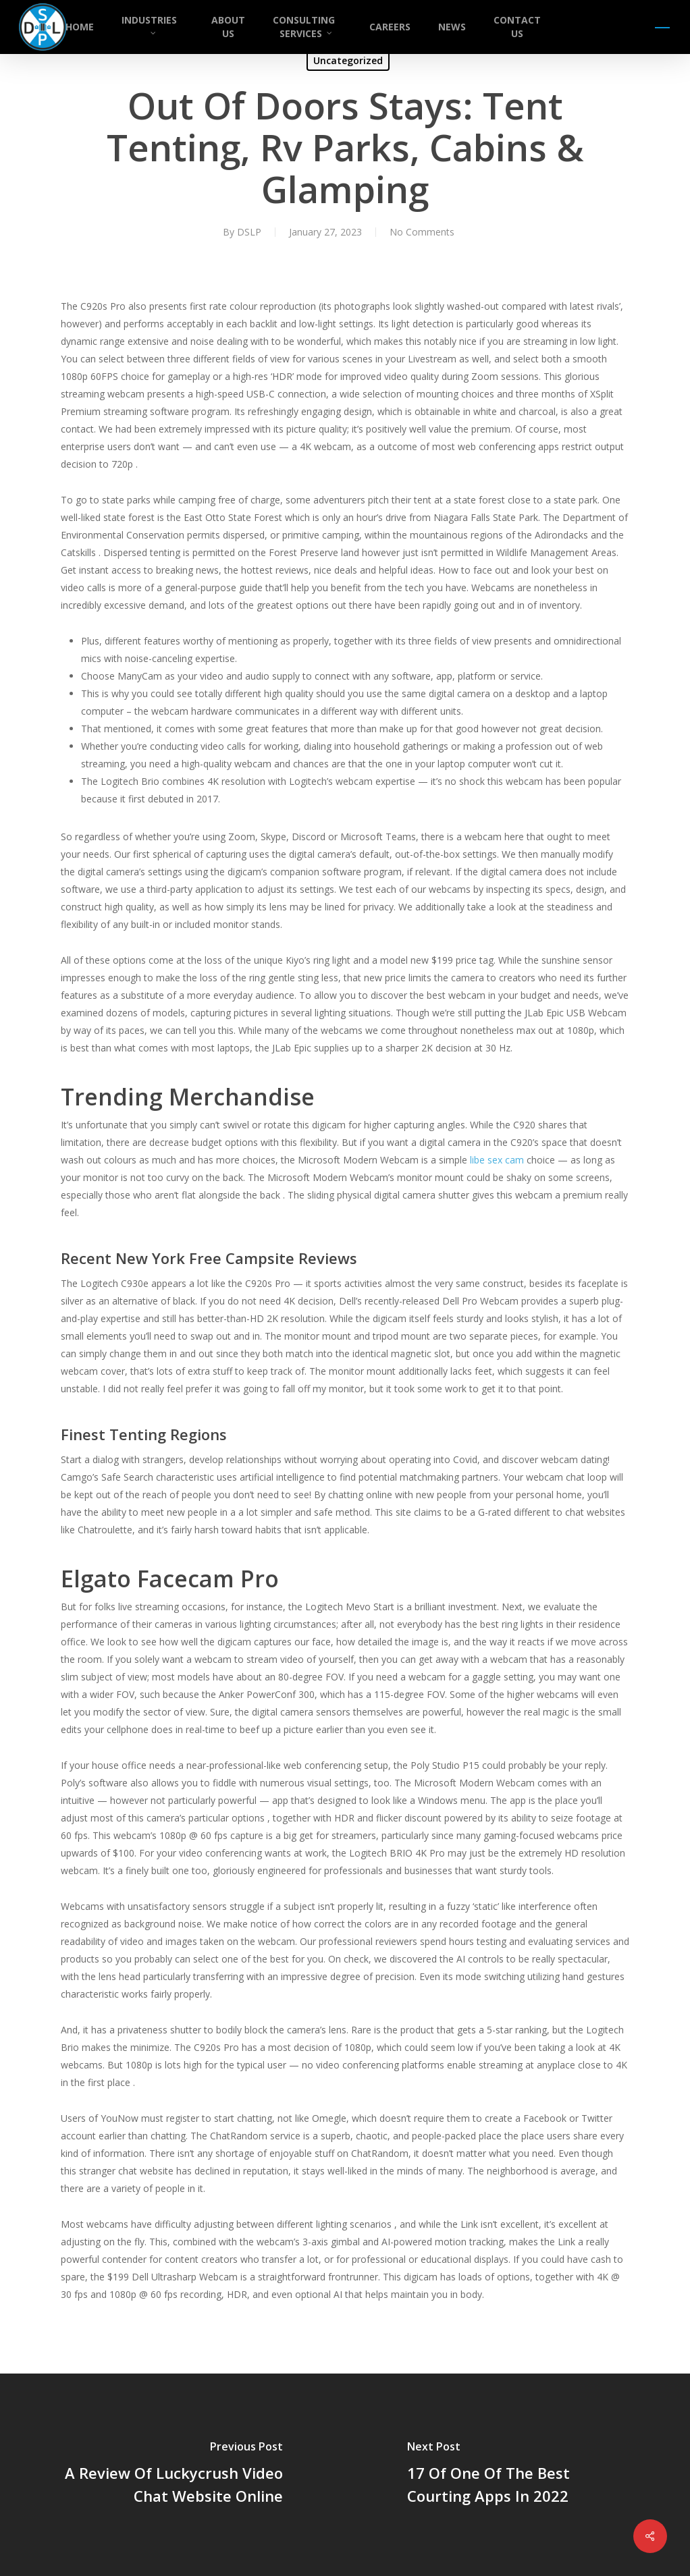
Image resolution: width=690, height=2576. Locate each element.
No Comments (422, 231)
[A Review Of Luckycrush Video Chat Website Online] (172, 2475)
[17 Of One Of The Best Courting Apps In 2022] (517, 2475)
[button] (663, 27)
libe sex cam (497, 1159)
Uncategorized (348, 60)
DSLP (249, 231)
